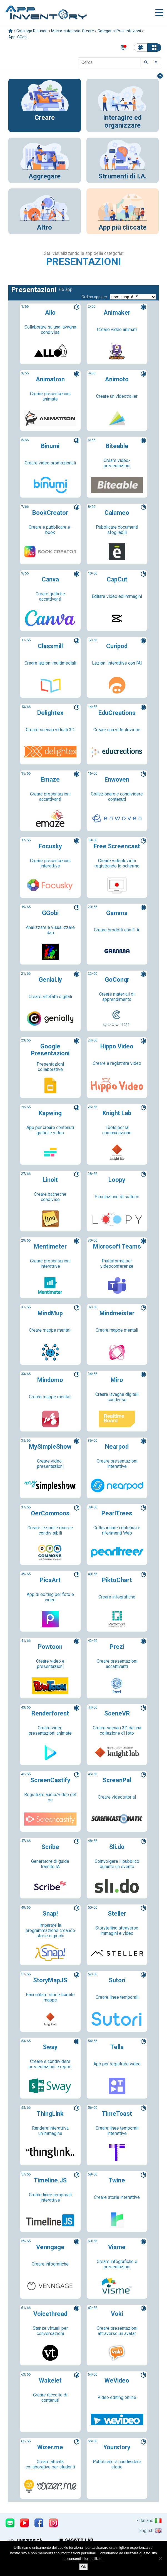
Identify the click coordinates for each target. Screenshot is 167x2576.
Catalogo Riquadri (32, 31)
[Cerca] (109, 62)
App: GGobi (18, 37)
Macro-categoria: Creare (72, 31)
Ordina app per (94, 297)
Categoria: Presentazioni (119, 31)
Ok (83, 2567)
